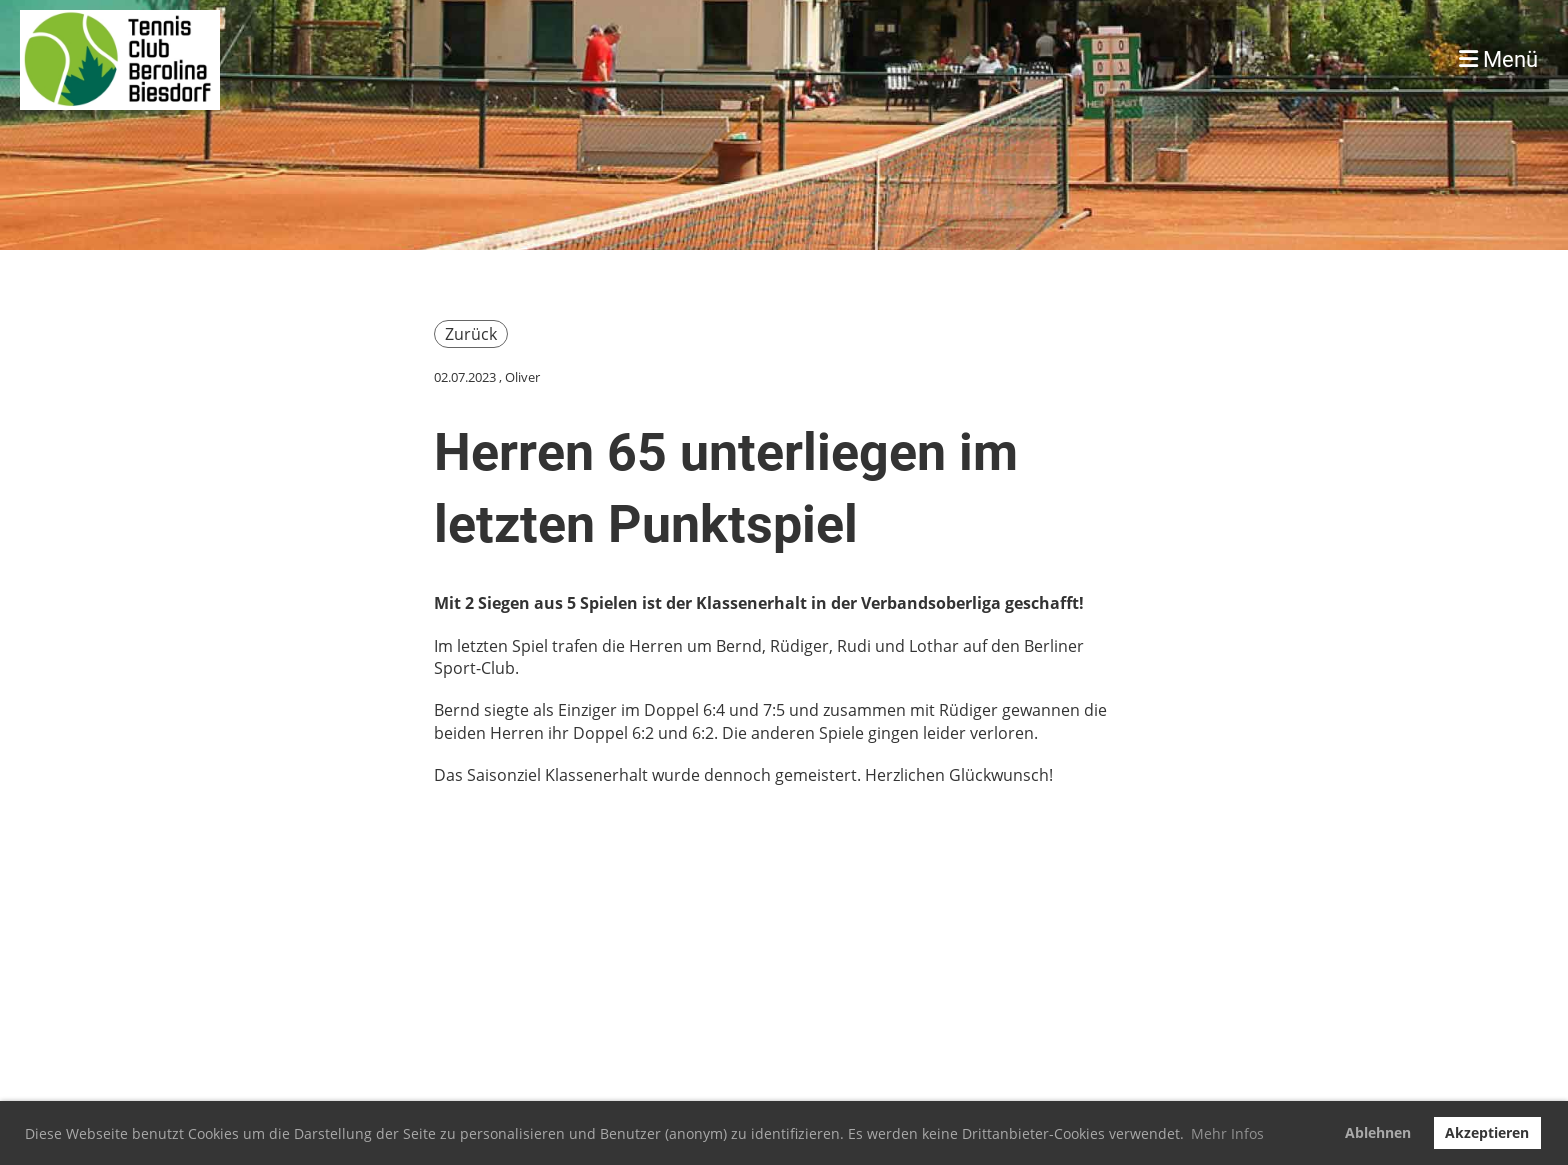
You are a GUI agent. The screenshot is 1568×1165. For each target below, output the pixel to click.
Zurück (471, 334)
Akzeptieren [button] (1487, 1132)
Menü (1498, 59)
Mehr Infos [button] (1227, 1133)
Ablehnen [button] (1378, 1132)
